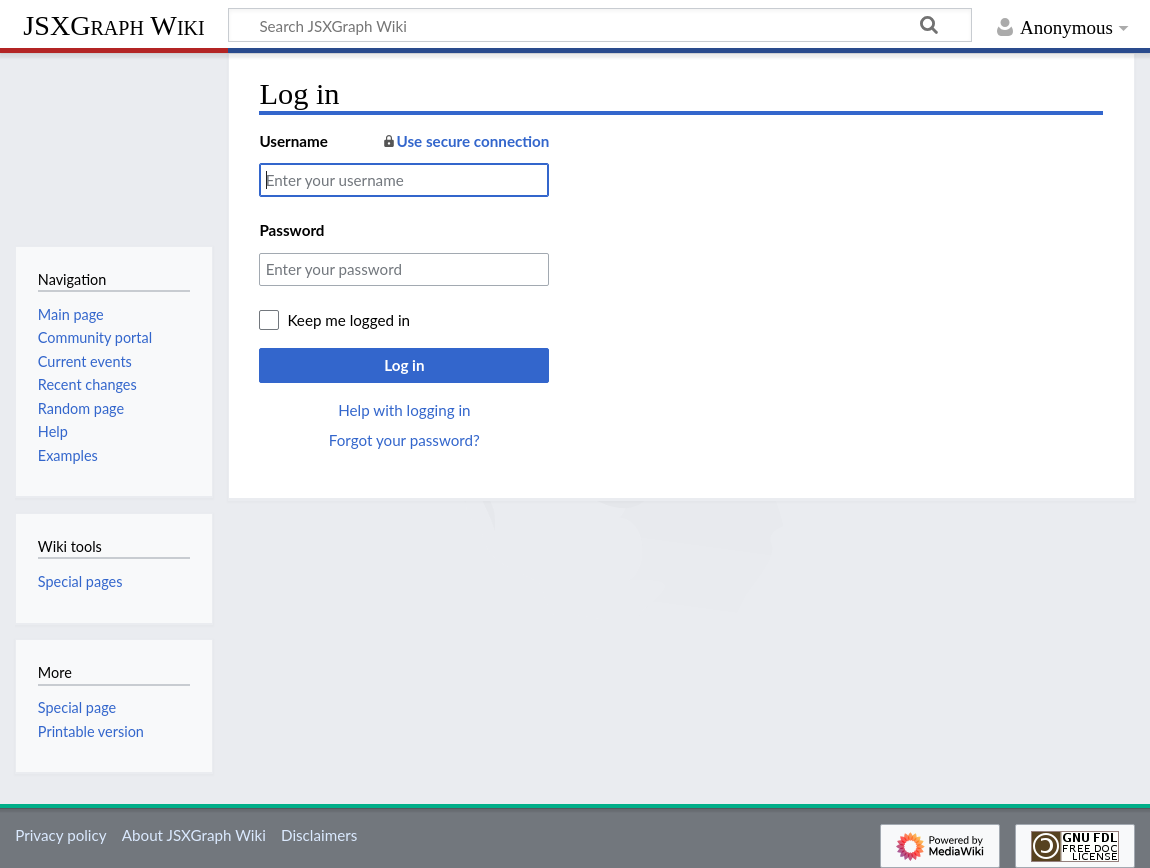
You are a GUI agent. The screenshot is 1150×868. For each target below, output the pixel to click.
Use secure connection (465, 141)
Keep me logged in (348, 320)
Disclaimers (319, 835)
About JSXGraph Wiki (194, 835)
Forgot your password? (404, 440)
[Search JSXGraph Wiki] (600, 25)
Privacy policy (60, 835)
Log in (404, 365)
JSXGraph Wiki (113, 25)
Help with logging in (404, 410)
